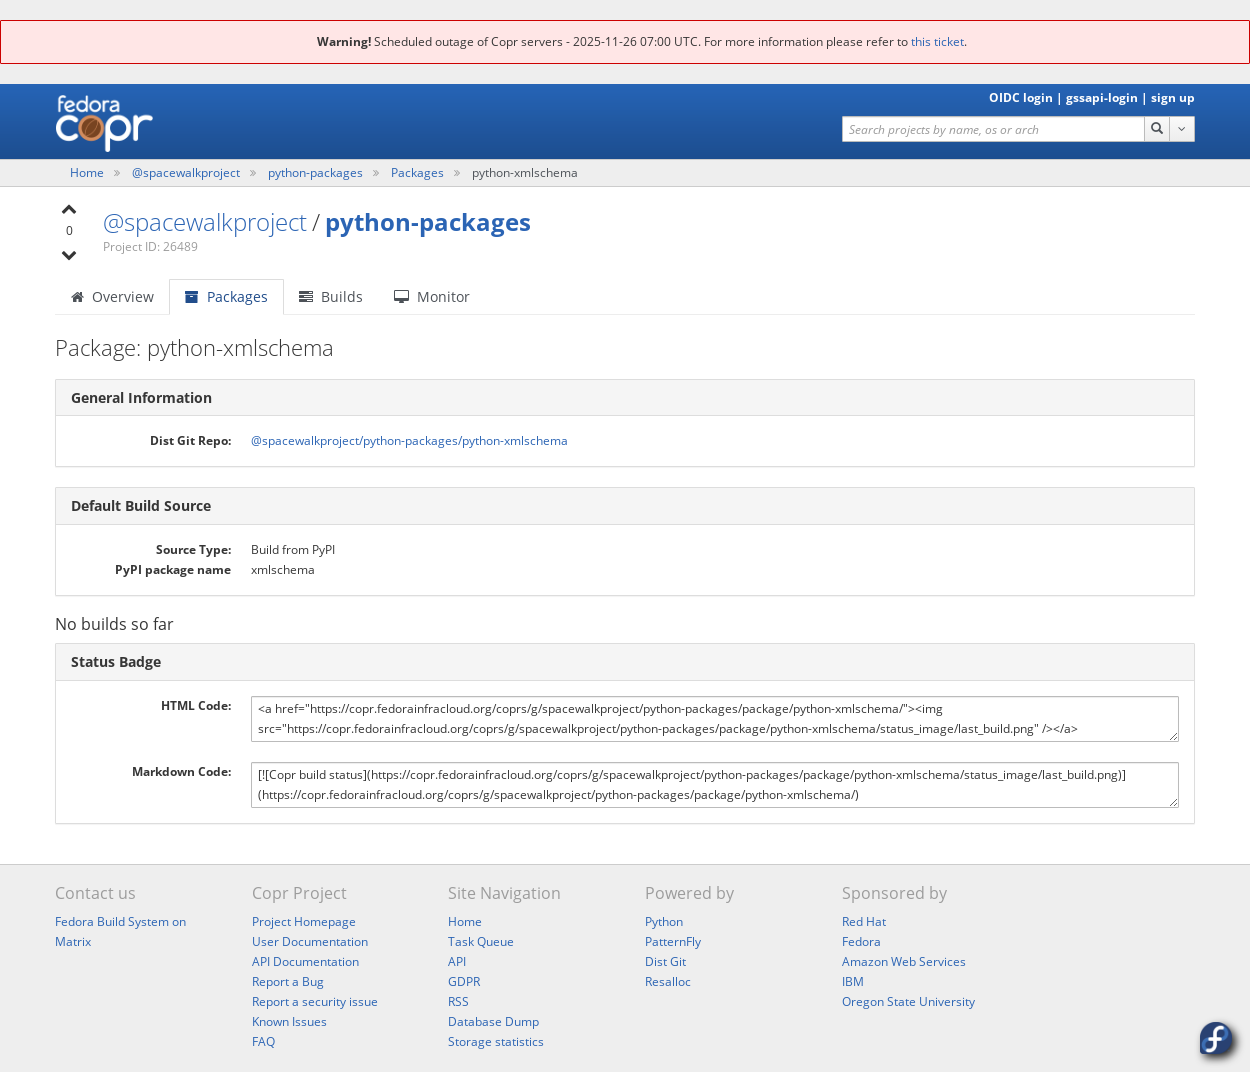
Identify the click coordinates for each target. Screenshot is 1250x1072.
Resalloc (668, 981)
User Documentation (310, 941)
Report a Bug (288, 981)
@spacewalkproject (187, 172)
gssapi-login (1102, 97)
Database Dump (493, 1021)
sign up (1173, 97)
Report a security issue (315, 1001)
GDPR (464, 981)
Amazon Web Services (904, 961)
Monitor (432, 296)
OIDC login (1021, 97)
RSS (458, 1001)
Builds (331, 296)
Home (88, 172)
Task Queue (481, 941)
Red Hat (864, 921)
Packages (417, 172)
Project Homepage (304, 921)
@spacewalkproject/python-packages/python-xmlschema (409, 440)
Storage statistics (496, 1041)
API (457, 961)
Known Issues (289, 1021)
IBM (853, 981)
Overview (112, 296)
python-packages (317, 172)
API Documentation (305, 961)
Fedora (861, 941)
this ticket (937, 41)
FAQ (263, 1041)
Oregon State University (908, 1001)
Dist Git (665, 961)
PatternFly (673, 941)
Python (664, 921)
